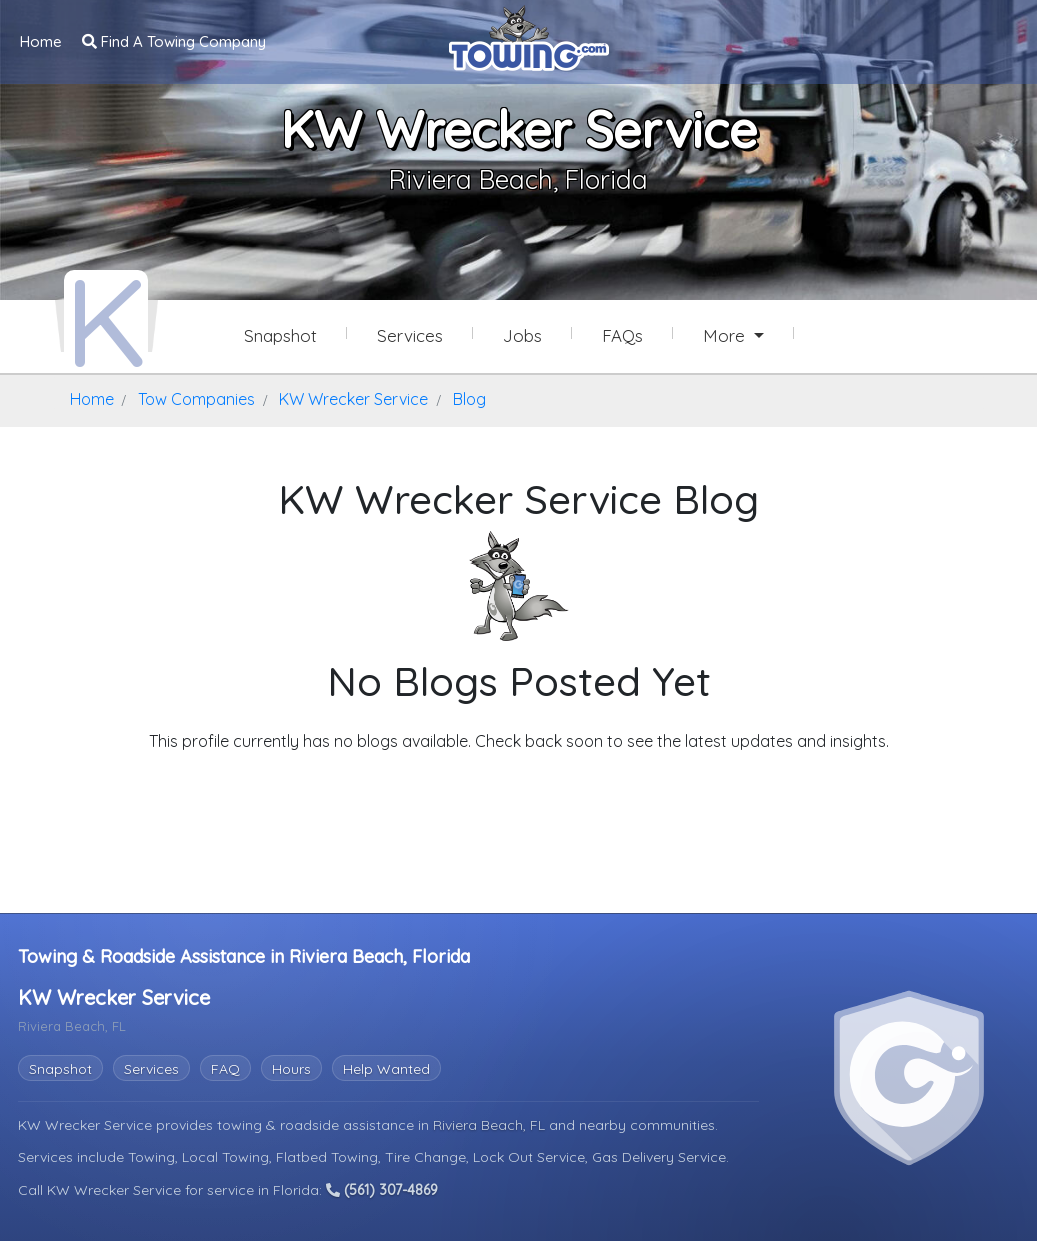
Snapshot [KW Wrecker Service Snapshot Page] (280, 335)
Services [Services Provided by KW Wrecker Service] (410, 335)
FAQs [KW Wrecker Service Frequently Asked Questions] (622, 335)
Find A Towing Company (174, 40)
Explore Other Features (519, 779)
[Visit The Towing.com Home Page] (529, 36)
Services (151, 1067)
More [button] (726, 335)
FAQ (225, 1067)
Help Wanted (386, 1067)
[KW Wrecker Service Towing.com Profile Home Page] (106, 318)
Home (41, 40)
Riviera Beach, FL (491, 1123)
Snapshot (60, 1067)
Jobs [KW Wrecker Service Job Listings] (522, 335)
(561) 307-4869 (382, 1188)
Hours (291, 1067)
